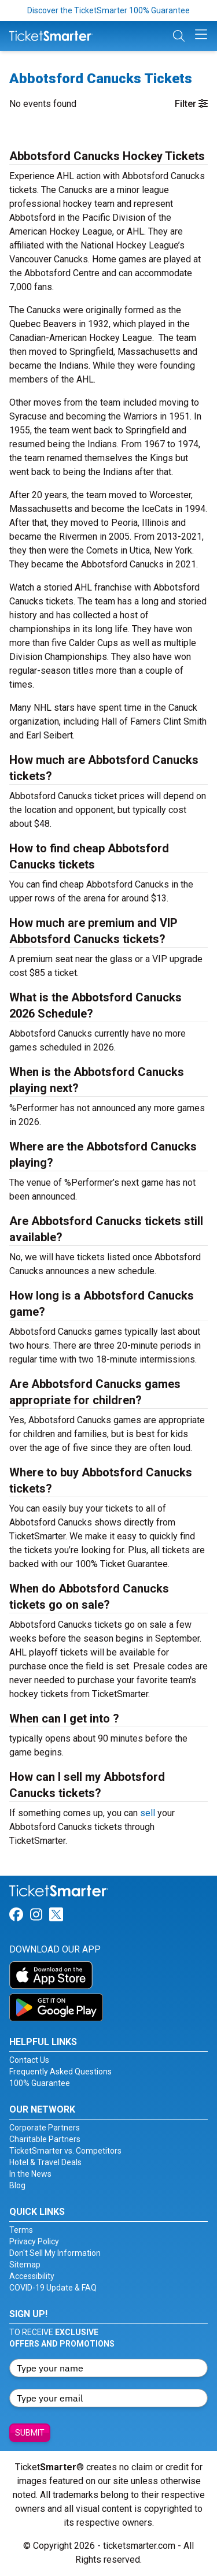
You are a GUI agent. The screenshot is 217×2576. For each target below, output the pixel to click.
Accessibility (31, 2276)
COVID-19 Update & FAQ (53, 2287)
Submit (30, 2432)
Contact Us (29, 2060)
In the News (30, 2173)
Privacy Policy (34, 2241)
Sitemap (25, 2264)
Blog (17, 2185)
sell (147, 1812)
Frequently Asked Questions (60, 2071)
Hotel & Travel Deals (45, 2162)
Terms (21, 2229)
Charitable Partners (44, 2139)
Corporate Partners (44, 2127)
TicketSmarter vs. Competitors (65, 2150)
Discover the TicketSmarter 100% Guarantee (108, 10)
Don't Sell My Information (55, 2253)
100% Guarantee (39, 2083)
